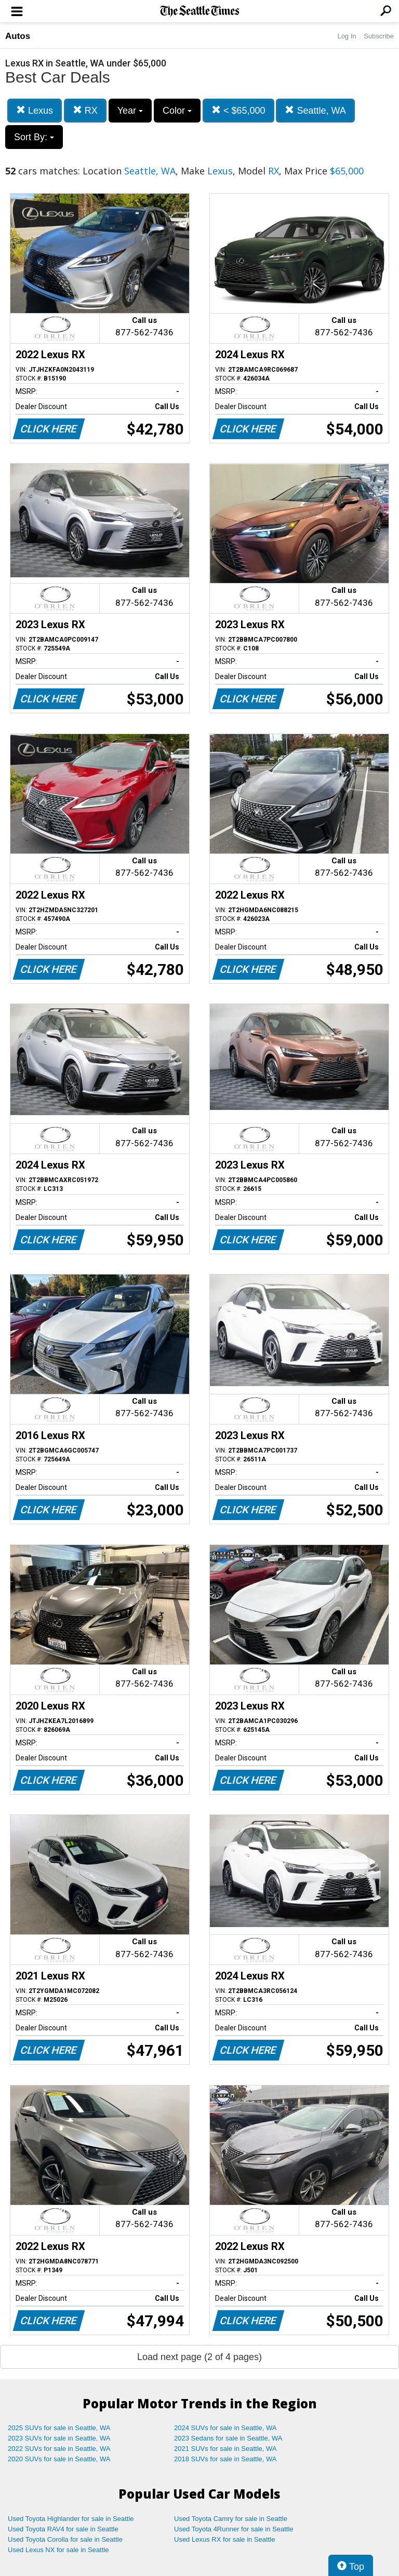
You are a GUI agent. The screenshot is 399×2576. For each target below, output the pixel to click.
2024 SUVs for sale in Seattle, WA (225, 2428)
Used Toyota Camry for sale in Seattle (230, 2519)
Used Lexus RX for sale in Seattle (224, 2539)
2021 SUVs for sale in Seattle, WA (225, 2448)
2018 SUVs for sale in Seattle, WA (225, 2459)
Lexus (34, 110)
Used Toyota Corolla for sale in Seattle (65, 2539)
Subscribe (379, 36)
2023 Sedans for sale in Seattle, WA (228, 2438)
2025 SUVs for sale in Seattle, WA (59, 2428)
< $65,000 (238, 110)
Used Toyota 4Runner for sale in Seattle (234, 2529)
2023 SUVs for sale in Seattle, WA (59, 2438)
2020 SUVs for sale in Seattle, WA (59, 2459)
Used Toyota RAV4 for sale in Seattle (63, 2529)
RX (85, 110)
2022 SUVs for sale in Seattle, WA (59, 2448)
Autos (17, 36)
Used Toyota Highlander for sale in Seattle (71, 2519)
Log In (346, 36)
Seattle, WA (315, 110)
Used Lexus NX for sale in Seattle (58, 2550)
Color (177, 110)
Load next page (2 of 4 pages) (199, 2357)
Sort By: (34, 137)
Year (130, 110)
